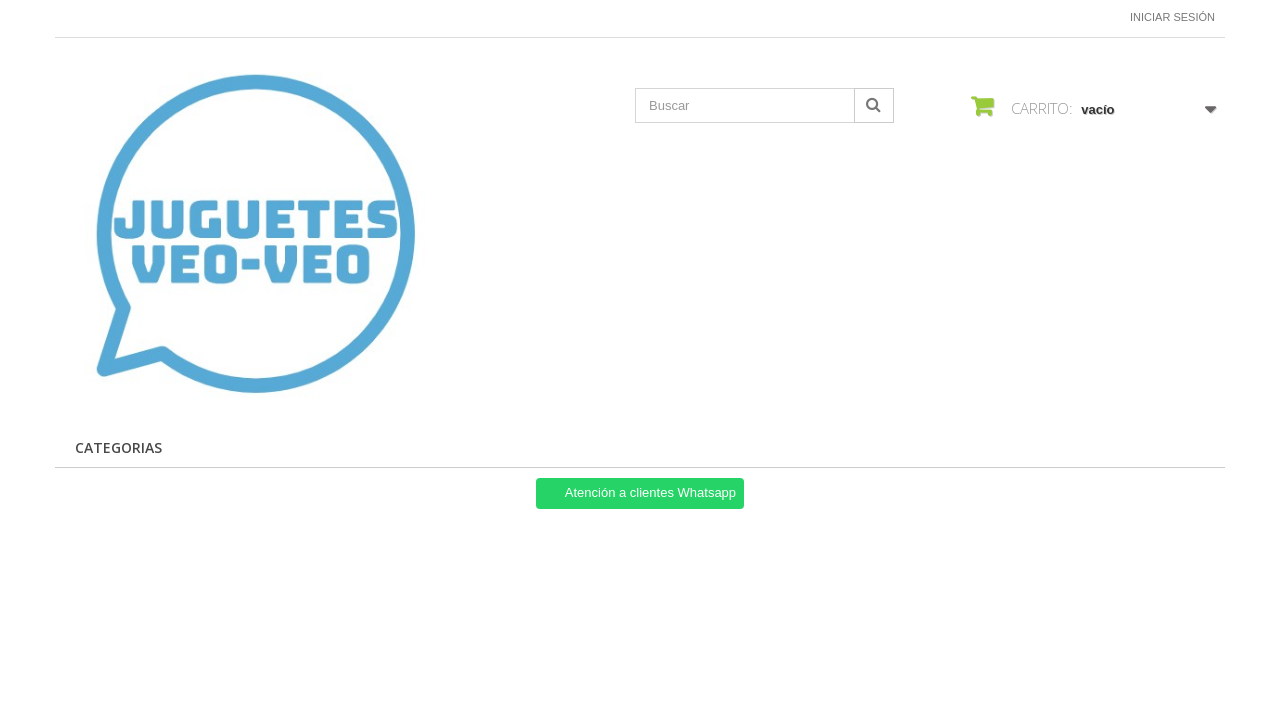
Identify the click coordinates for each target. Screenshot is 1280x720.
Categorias (118, 447)
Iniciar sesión (1172, 17)
